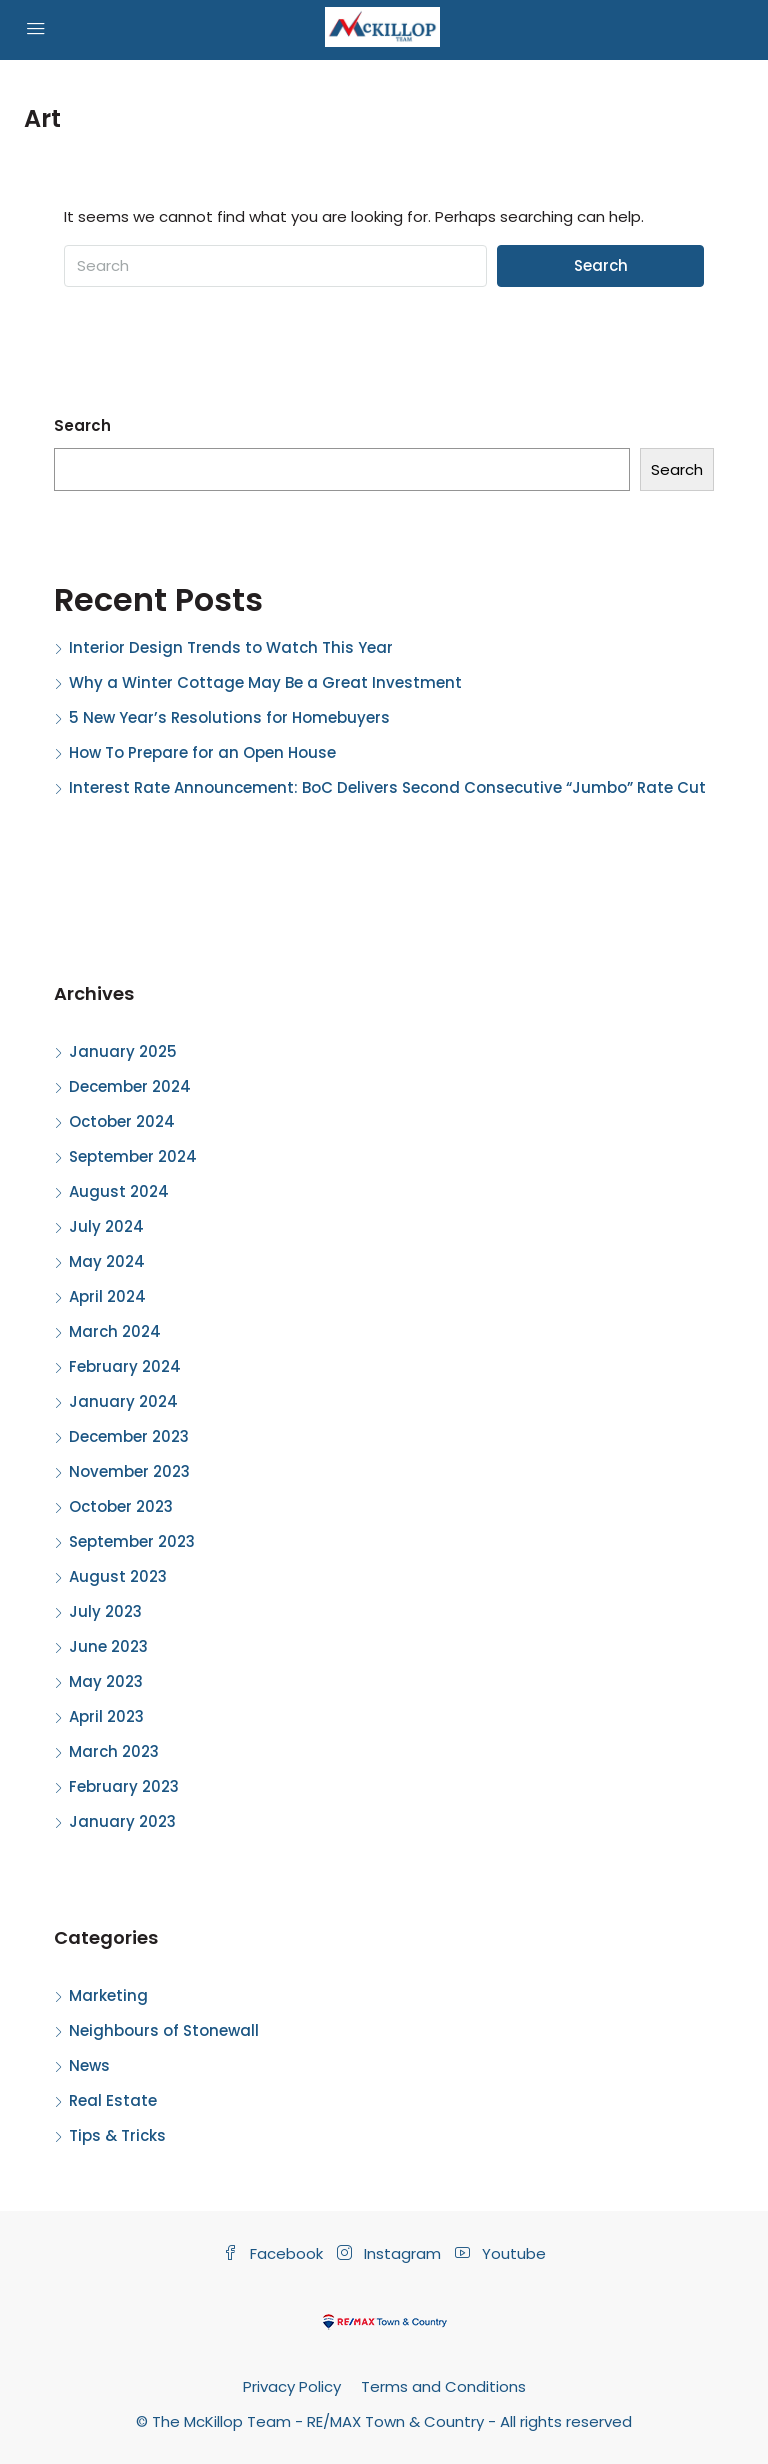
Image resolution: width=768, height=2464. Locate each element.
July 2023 (105, 1611)
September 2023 (132, 1541)
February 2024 (125, 1366)
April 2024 (107, 1296)
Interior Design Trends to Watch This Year (231, 647)
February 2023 (124, 1786)
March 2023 (114, 1751)
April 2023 (106, 1716)
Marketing (108, 1995)
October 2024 (122, 1121)
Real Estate (113, 2100)
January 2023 (122, 1821)
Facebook (275, 2253)
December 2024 (130, 1086)
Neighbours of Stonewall (164, 2030)
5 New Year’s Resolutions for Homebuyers (229, 717)
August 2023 (118, 1576)
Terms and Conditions (443, 2386)
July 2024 (106, 1226)
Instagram (391, 2253)
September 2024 (133, 1156)
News (89, 2065)
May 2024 (107, 1261)
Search (601, 265)
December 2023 (129, 1436)
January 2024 (123, 1401)
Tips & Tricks (117, 2135)
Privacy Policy (292, 2386)
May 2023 (106, 1681)
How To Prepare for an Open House (202, 752)
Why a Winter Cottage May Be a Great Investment (265, 682)
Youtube (500, 2253)
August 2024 (119, 1191)
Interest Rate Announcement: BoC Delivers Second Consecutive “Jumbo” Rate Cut (387, 787)
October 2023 (121, 1506)
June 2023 (108, 1646)
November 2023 (129, 1471)
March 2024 (115, 1331)
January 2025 (123, 1051)
